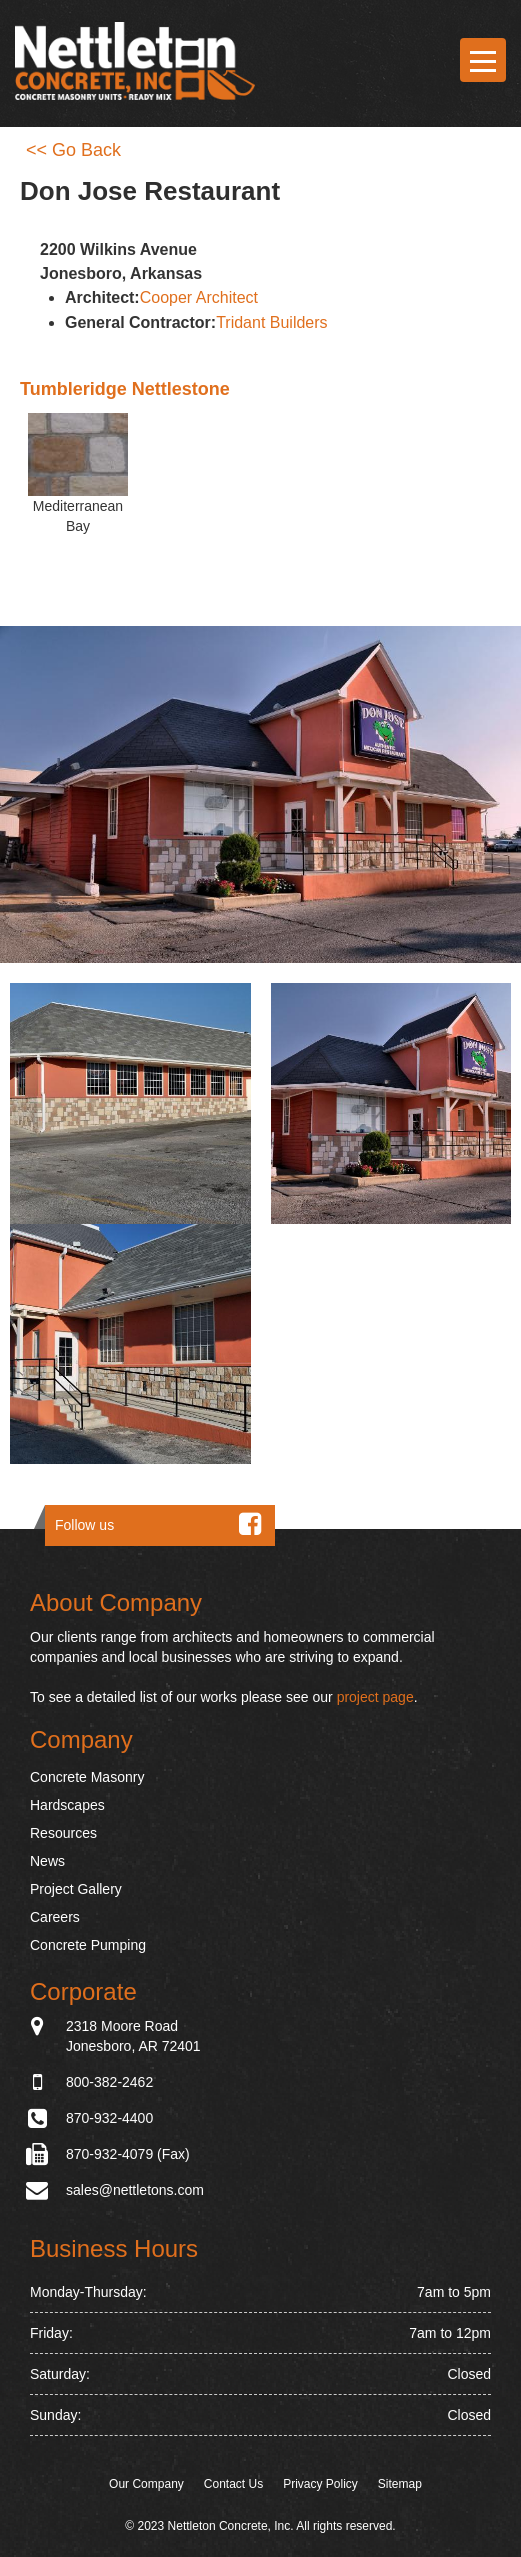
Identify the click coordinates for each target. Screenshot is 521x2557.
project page (375, 1697)
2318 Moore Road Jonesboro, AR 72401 (133, 2035)
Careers (55, 1917)
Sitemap (400, 2484)
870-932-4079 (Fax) (128, 2154)
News (47, 1861)
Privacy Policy (320, 2484)
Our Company (146, 2484)
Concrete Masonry (87, 1777)
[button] (130, 1103)
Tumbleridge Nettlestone (125, 389)
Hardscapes (67, 1805)
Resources (63, 1833)
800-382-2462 (109, 2082)
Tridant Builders (271, 322)
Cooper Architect (199, 297)
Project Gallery (76, 1889)
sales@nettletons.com (135, 2190)
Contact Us (233, 2484)
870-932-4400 (109, 2118)
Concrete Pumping (88, 1945)
